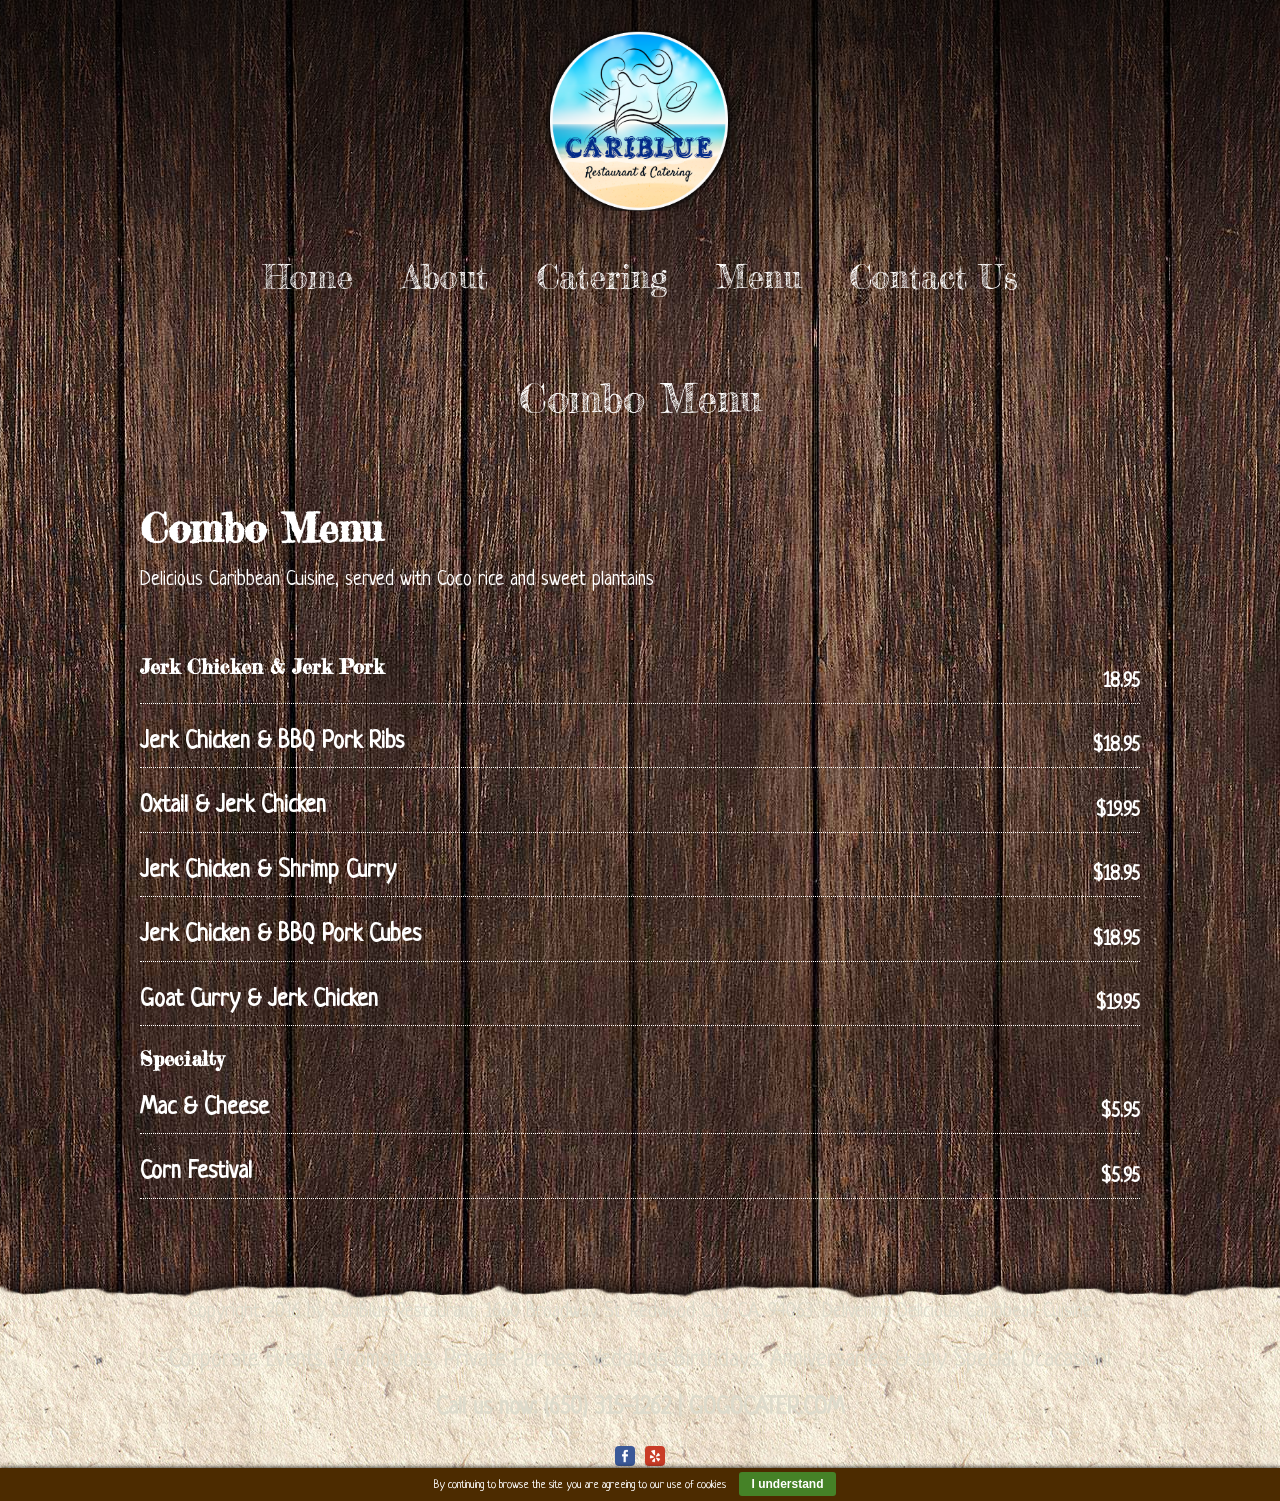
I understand (787, 1484)
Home (308, 277)
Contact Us (934, 277)
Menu (758, 277)
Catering (602, 277)
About (445, 277)
